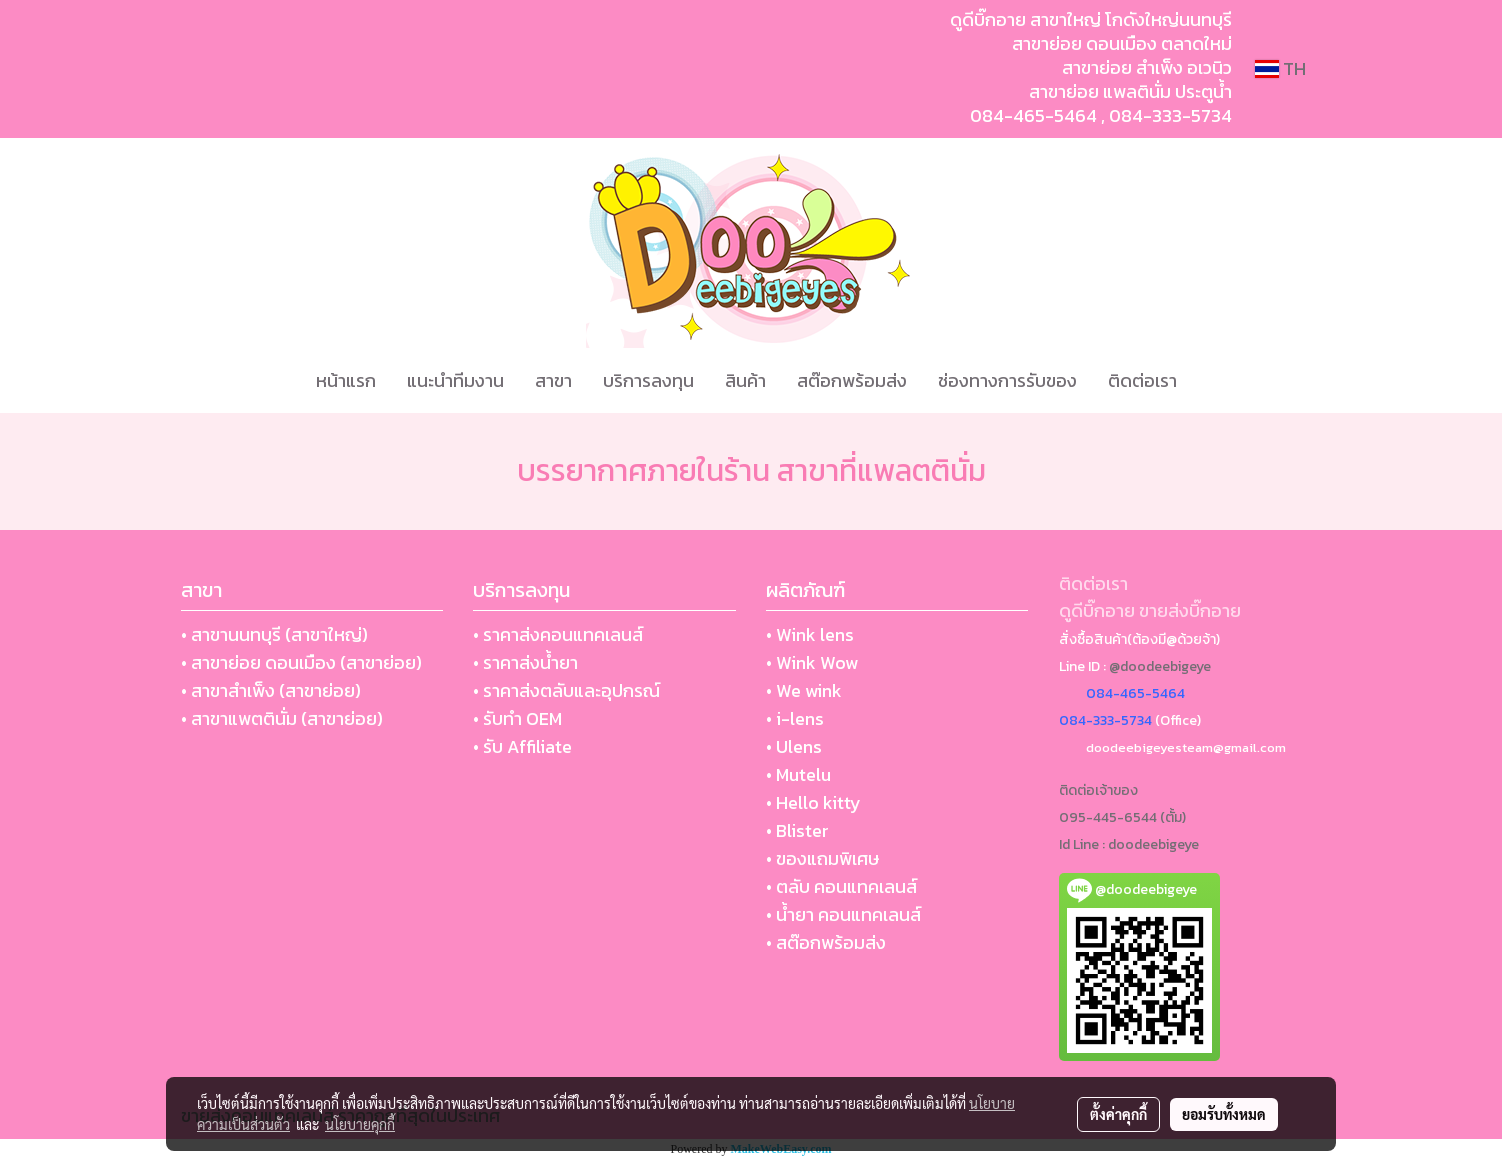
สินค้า (745, 380)
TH (1280, 68)
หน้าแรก (346, 380)
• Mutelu (798, 774)
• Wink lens (810, 634)
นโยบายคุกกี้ (360, 1124)
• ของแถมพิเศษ (822, 858)
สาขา (553, 380)
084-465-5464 (1033, 115)
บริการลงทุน (648, 380)
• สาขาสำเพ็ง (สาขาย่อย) (271, 690)
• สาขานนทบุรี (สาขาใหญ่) (274, 634)
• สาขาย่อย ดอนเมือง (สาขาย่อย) (301, 662)
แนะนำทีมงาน (455, 380)
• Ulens (794, 746)
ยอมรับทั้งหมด (1224, 1114)
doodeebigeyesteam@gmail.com (1186, 747)
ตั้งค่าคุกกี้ (1118, 1114)
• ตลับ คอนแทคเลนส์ (841, 886)
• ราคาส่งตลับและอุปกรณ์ (566, 690)
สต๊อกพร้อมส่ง (852, 380)
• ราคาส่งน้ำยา (525, 662)
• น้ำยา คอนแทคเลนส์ (843, 914)
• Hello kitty (813, 802)
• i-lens (795, 718)
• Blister (797, 830)
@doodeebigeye (1160, 666)
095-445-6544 (1108, 817)
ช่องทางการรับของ (1007, 380)
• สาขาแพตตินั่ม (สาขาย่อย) (282, 718)
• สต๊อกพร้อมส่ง (826, 942)
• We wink (804, 690)
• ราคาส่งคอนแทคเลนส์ (558, 634)
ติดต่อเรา (1142, 380)
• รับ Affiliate (522, 746)
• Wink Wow (812, 662)
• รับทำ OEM (517, 718)
